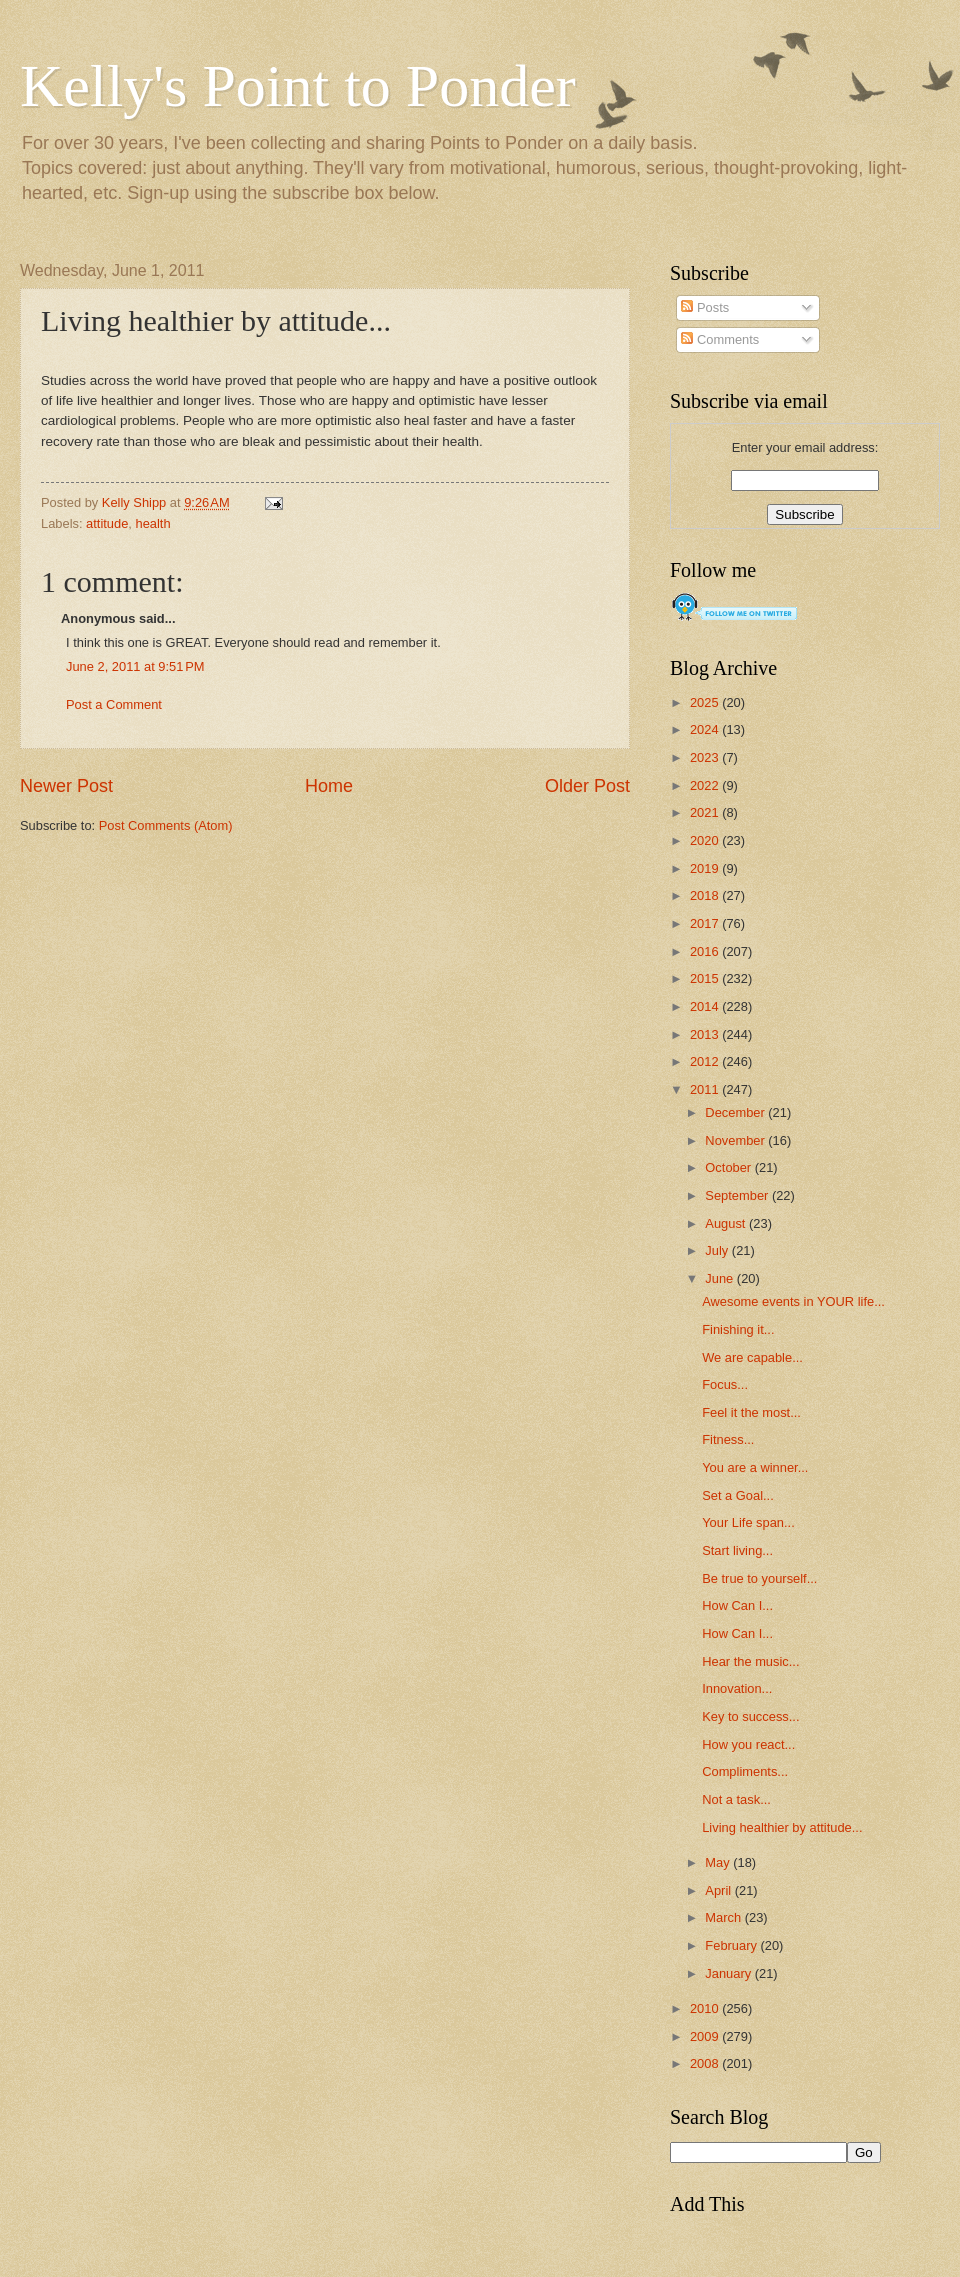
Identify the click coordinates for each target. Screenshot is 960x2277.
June (721, 1278)
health (153, 523)
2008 (706, 2063)
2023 (706, 757)
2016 (706, 951)
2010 (706, 2008)
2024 (706, 729)
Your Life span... (748, 1522)
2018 (706, 895)
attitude (107, 523)
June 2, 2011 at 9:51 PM (135, 666)
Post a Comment (114, 704)
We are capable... (752, 1357)
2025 (706, 702)
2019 (706, 868)
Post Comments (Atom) (166, 825)
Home (329, 786)
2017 (706, 923)
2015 (706, 978)
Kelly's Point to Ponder (298, 86)
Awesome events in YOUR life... (793, 1301)
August (727, 1223)
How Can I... (737, 1605)
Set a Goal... (738, 1495)
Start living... (737, 1550)
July (718, 1250)
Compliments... (745, 1771)
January (729, 1973)
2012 (706, 1061)
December (736, 1112)
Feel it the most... (751, 1412)
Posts (705, 307)
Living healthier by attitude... (782, 1827)
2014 (706, 1006)
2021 (706, 812)
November (736, 1140)
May (719, 1862)
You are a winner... (755, 1467)
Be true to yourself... (759, 1578)
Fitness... (728, 1439)
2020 (706, 840)
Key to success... (750, 1716)
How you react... (748, 1744)
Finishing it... (738, 1329)
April (719, 1890)
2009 (706, 2036)
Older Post (587, 786)
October (729, 1167)
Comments (720, 339)
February (732, 1945)
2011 (706, 1089)
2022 (706, 785)
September (738, 1195)
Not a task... (736, 1799)
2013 (706, 1034)
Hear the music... (750, 1661)
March (724, 1917)
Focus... (725, 1384)
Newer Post (66, 786)
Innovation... (737, 1688)
